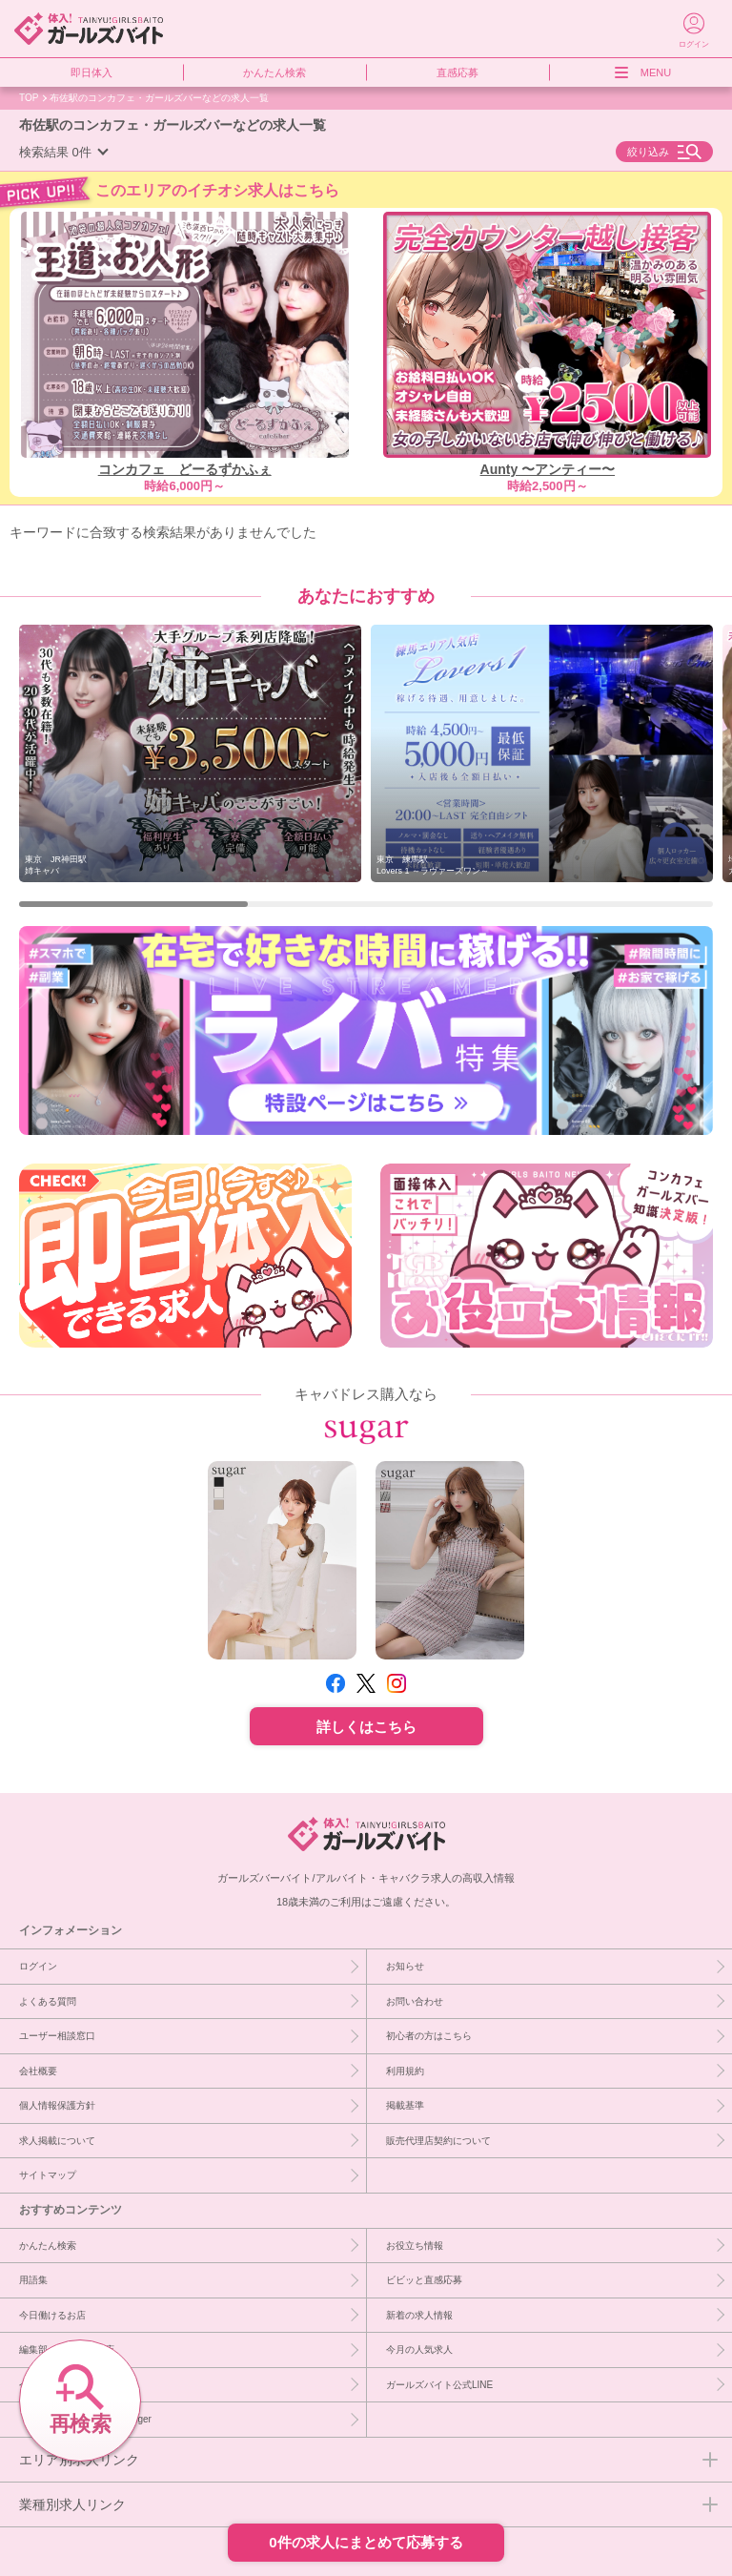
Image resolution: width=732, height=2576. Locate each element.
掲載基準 (405, 2105)
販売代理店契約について (438, 2140)
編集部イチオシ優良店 (66, 2349)
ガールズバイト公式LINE (439, 2384)
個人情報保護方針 (57, 2105)
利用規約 (405, 2070)
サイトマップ (47, 2174)
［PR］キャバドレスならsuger (85, 2418)
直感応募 (457, 72)
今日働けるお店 (52, 2314)
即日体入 (91, 72)
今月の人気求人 (419, 2349)
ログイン (38, 1965)
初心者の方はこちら (429, 2035)
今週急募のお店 (52, 2384)
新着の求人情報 (419, 2314)
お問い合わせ (414, 2001)
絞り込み (648, 151)
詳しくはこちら (366, 1727)
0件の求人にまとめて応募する (365, 2542)
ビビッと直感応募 (424, 2279)
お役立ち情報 (414, 2245)
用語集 (33, 2279)
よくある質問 (47, 2001)
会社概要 (38, 2070)
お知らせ (405, 1965)
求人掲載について (57, 2140)
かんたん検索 (274, 72)
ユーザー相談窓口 (57, 2035)
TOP (28, 97)
